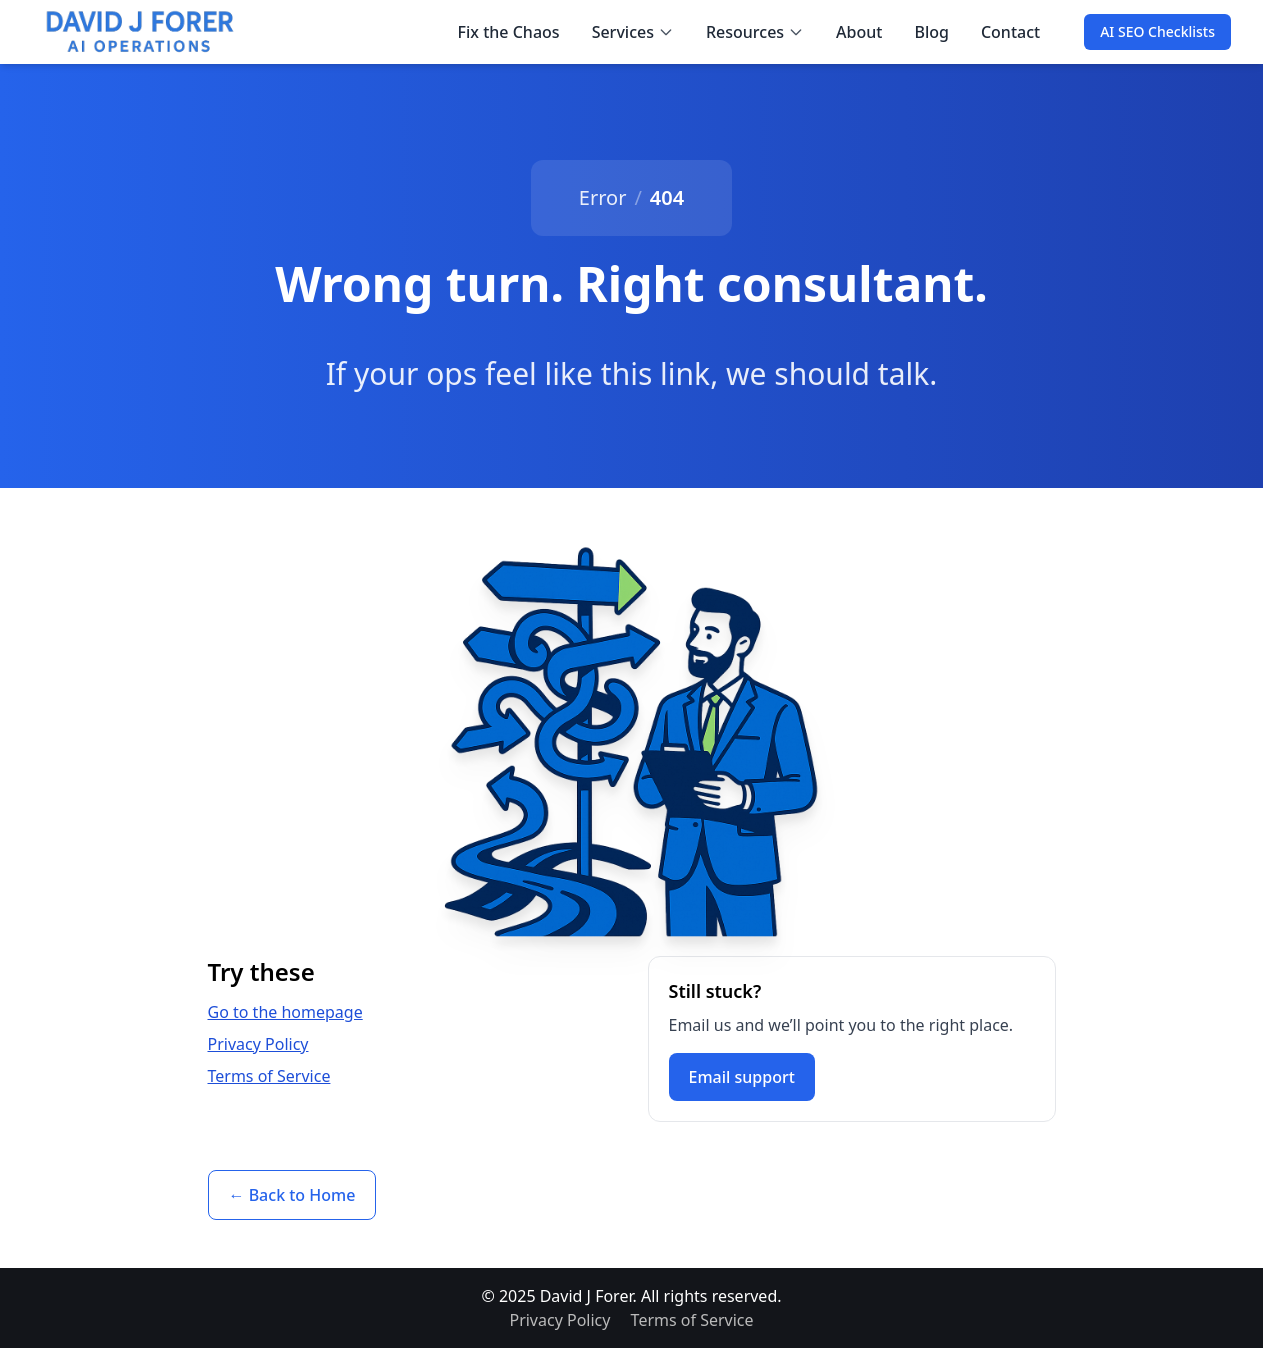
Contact (1010, 32)
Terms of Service (269, 1076)
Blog (931, 32)
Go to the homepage (285, 1012)
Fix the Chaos (509, 32)
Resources (755, 32)
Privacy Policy (258, 1044)
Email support (742, 1077)
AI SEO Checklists (1157, 31)
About (859, 32)
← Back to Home (292, 1195)
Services (633, 32)
